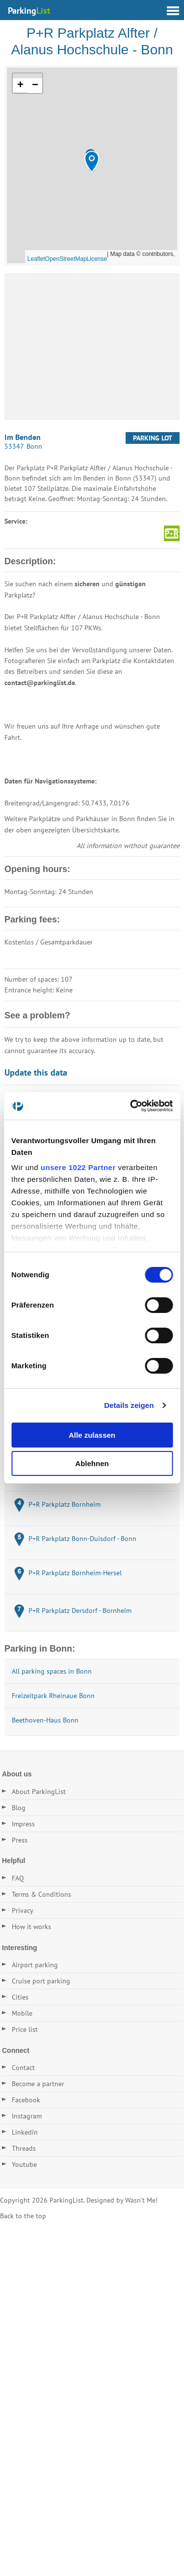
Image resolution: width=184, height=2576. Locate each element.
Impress (23, 1823)
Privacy (22, 1910)
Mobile (22, 2013)
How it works (31, 1926)
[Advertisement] (92, 346)
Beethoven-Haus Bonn (45, 1720)
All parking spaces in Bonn (52, 1671)
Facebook (26, 2099)
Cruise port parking (41, 1981)
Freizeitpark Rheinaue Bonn (53, 1695)
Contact (23, 2067)
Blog (19, 1807)
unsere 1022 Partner (78, 1167)
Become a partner (38, 2083)
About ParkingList (39, 1791)
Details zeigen (129, 1405)
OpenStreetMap (66, 258)
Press (19, 1840)
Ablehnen (91, 1463)
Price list (25, 2029)
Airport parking (35, 1964)
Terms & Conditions (41, 1894)
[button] (91, 162)
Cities (20, 1997)
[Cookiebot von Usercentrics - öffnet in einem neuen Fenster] (131, 1106)
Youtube (24, 2164)
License (97, 258)
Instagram (27, 2116)
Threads (24, 2148)
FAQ (18, 1878)
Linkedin (25, 2132)
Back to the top (23, 2215)
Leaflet (36, 258)
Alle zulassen (92, 1435)
